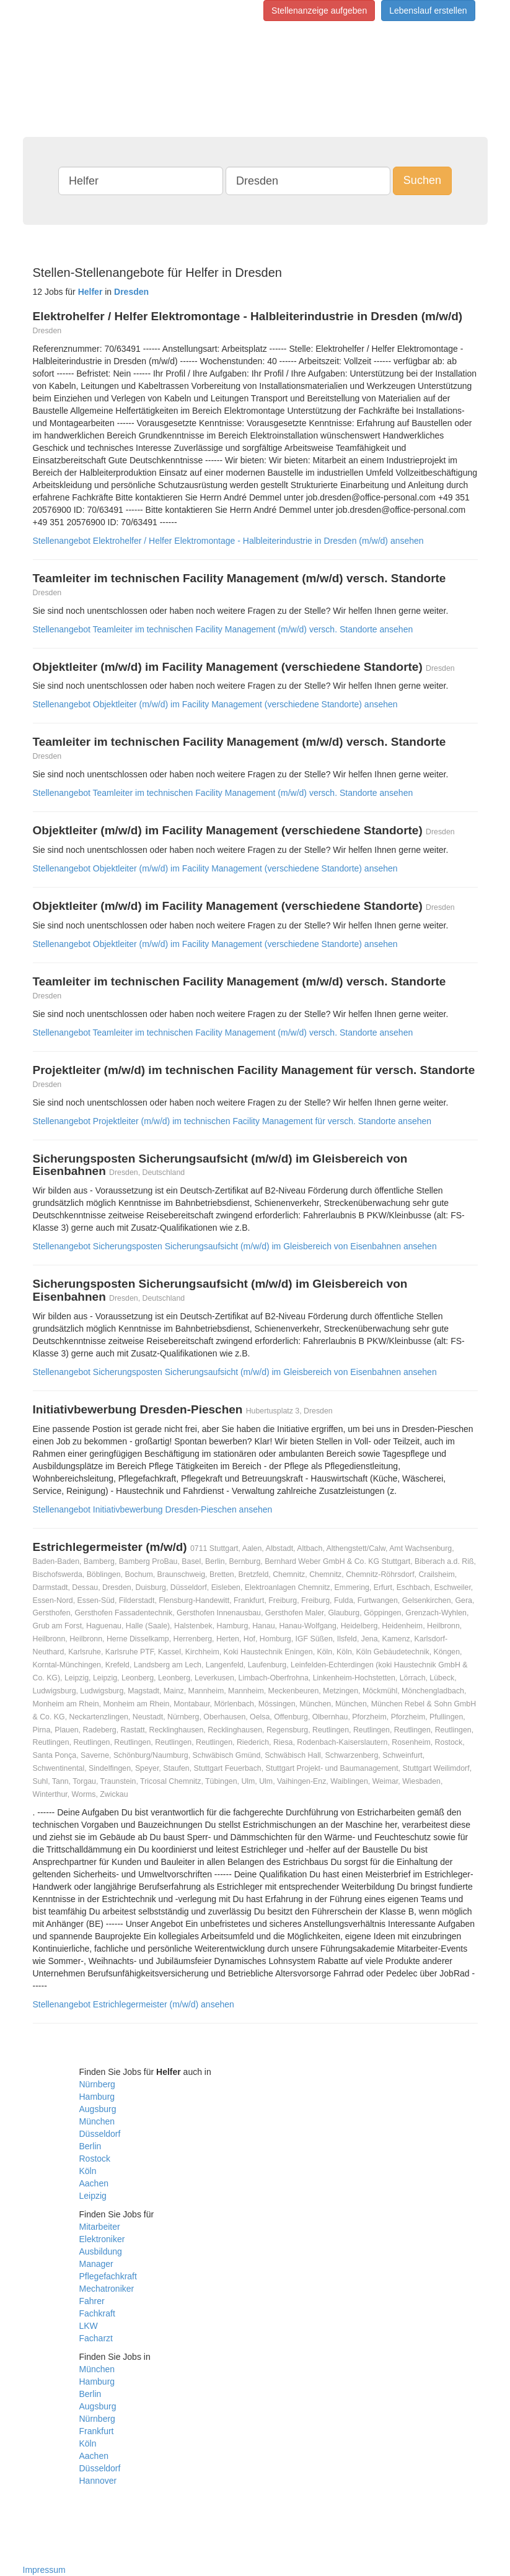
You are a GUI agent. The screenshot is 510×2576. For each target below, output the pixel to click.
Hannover (98, 2481)
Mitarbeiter (99, 2227)
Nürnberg (97, 2084)
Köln (88, 2171)
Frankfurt (96, 2431)
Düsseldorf (100, 2134)
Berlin (90, 2146)
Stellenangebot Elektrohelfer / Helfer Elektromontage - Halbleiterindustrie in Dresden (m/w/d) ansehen (228, 541)
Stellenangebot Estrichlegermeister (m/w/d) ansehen (133, 2004)
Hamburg (97, 2097)
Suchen (422, 180)
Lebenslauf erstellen (428, 10)
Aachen (93, 2183)
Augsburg (98, 2109)
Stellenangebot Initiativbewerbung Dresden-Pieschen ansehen (153, 1509)
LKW (88, 2326)
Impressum (44, 2570)
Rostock (95, 2158)
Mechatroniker (106, 2289)
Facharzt (96, 2338)
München (97, 2121)
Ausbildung (100, 2251)
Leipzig (93, 2196)
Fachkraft (97, 2313)
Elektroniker (102, 2239)
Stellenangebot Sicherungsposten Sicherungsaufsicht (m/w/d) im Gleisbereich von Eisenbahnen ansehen (235, 1246)
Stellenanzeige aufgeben (319, 10)
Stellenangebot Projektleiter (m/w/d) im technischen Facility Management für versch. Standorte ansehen (232, 1121)
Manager (96, 2264)
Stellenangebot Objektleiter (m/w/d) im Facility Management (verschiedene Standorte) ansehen (215, 704)
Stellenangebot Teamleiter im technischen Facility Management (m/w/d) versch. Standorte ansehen (223, 629)
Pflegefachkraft (108, 2276)
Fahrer (92, 2301)
